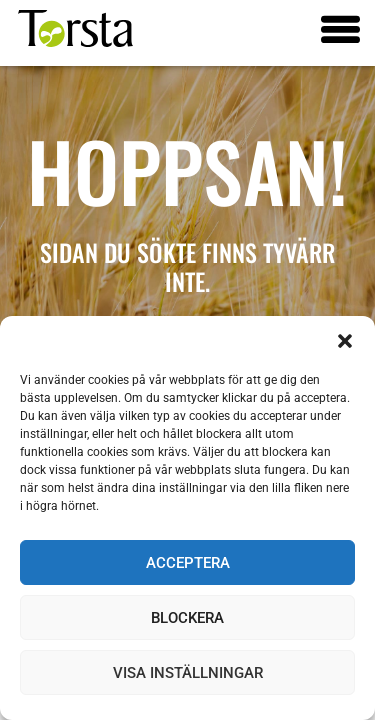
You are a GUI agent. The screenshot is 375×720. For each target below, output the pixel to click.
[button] (345, 341)
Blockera (187, 618)
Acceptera (188, 563)
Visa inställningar (188, 673)
